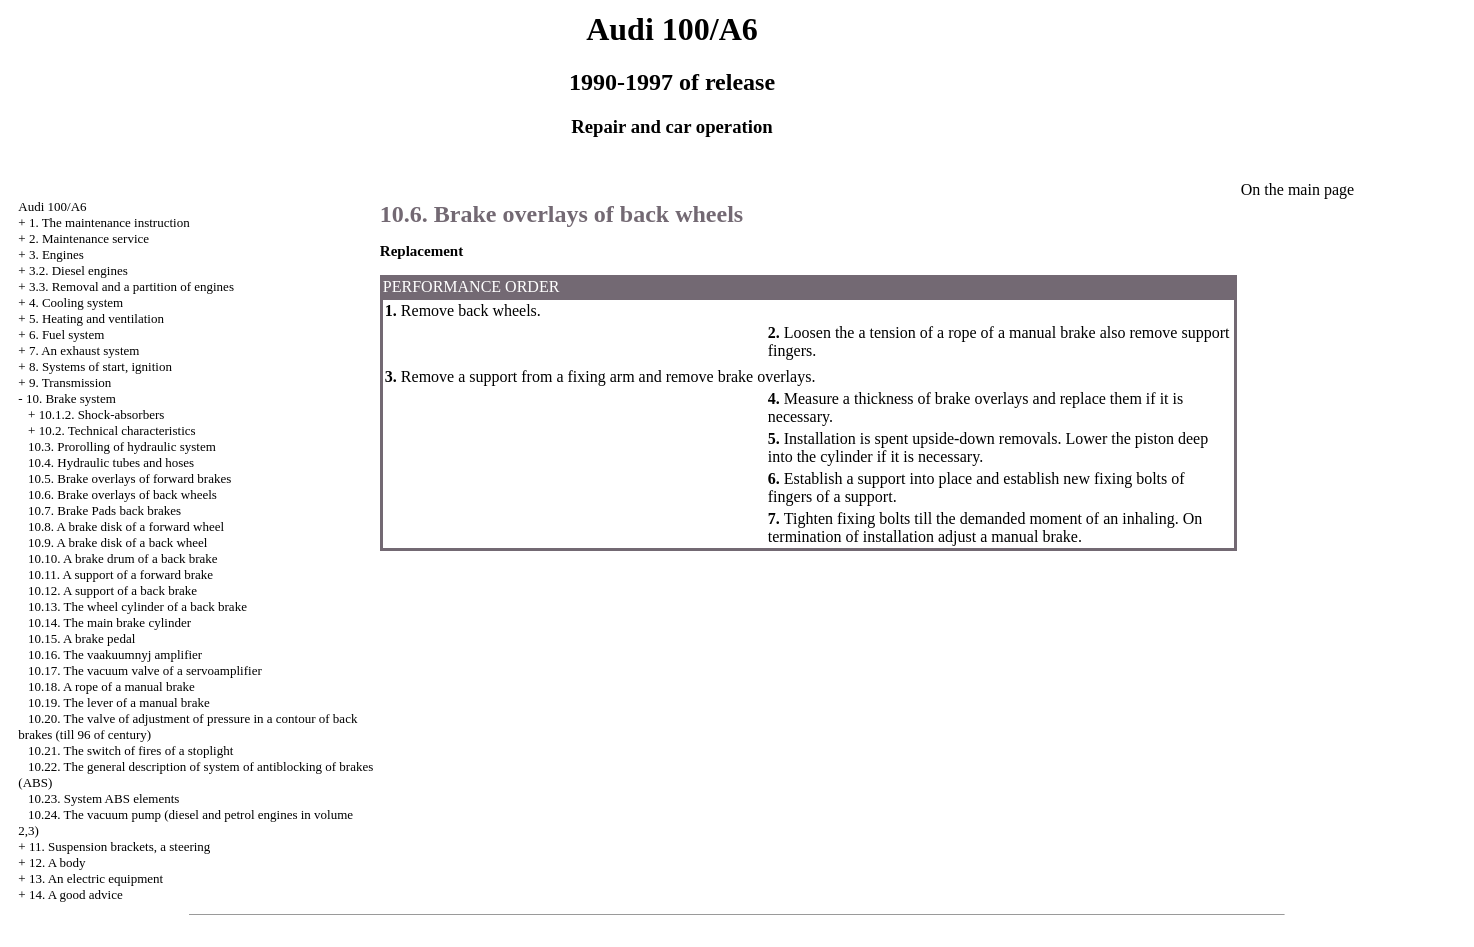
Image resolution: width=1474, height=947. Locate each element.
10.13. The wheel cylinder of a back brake (137, 606)
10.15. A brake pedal (81, 638)
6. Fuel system (66, 334)
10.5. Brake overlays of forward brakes (129, 478)
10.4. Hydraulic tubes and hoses (111, 462)
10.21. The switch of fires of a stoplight (130, 750)
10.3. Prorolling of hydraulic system (122, 446)
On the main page (1297, 189)
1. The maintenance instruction (109, 222)
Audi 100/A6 (52, 206)
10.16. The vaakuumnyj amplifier (115, 654)
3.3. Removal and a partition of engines (131, 286)
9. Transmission (70, 382)
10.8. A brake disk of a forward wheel (126, 526)
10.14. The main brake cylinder (109, 622)
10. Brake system (71, 398)
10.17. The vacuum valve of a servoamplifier (145, 670)
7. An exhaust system (84, 350)
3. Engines (56, 254)
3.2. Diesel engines (78, 270)
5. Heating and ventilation (96, 318)
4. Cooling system (76, 302)
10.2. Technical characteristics (117, 430)
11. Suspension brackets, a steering (119, 846)
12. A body (57, 862)
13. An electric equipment (96, 878)
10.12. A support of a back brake (112, 590)
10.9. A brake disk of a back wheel (117, 542)
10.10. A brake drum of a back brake (123, 558)
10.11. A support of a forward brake (120, 574)
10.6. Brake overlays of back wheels (122, 494)
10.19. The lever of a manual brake (119, 702)
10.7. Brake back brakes (104, 510)
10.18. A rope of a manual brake (111, 686)
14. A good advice (76, 894)
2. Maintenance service (89, 238)
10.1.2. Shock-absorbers (102, 414)
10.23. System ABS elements (103, 798)
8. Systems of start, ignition (100, 366)
